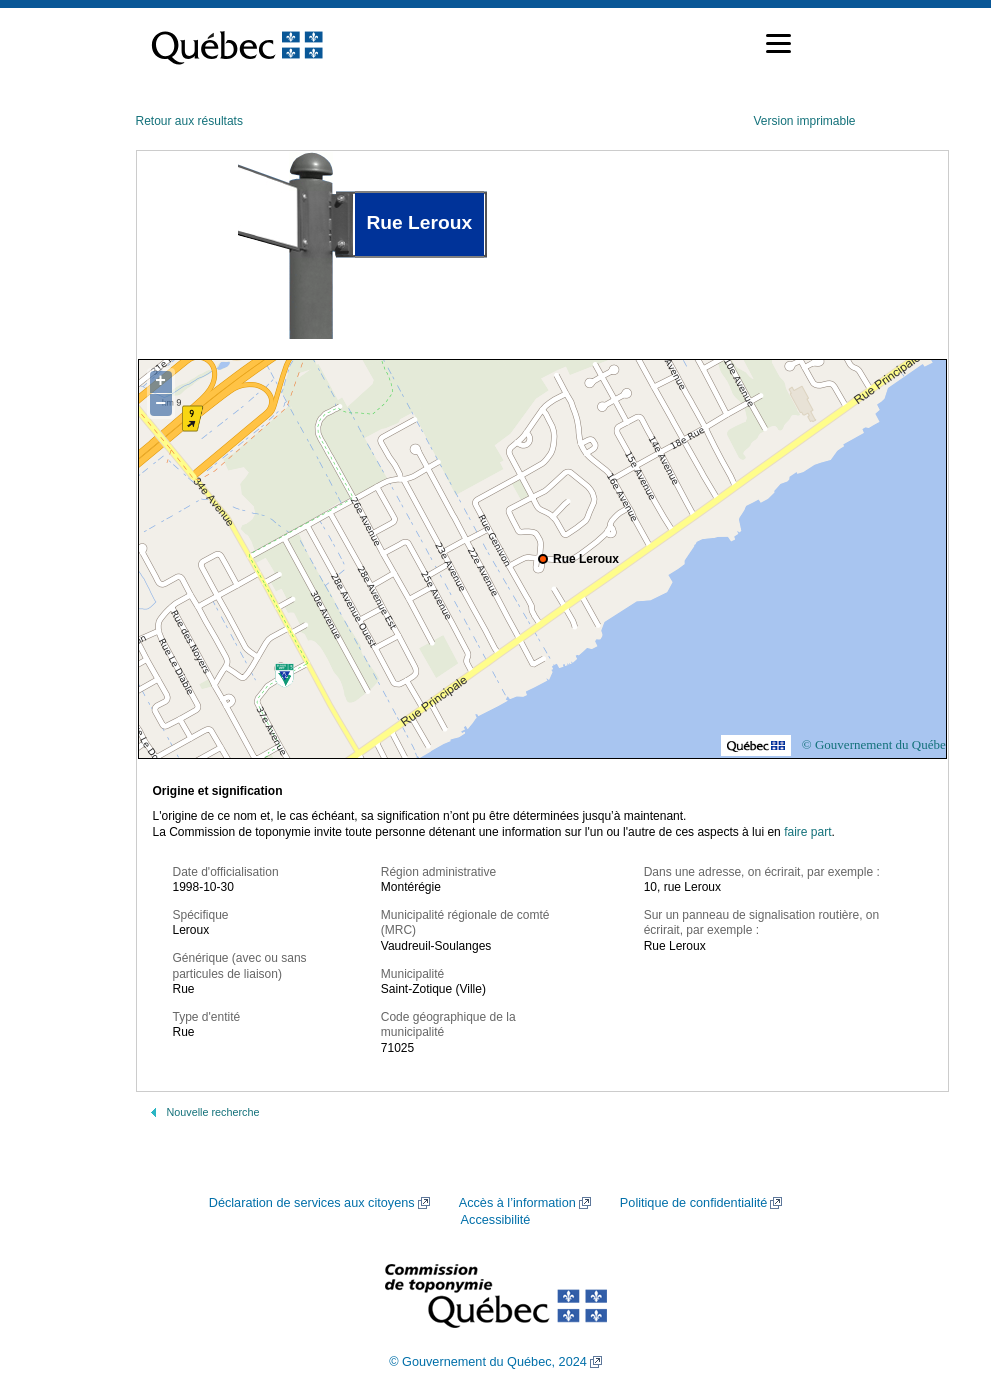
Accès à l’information (517, 1203)
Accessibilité (496, 1220)
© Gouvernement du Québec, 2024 (488, 1362)
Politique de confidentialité (693, 1203)
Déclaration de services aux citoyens (312, 1203)
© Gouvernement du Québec (877, 744)
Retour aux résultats (189, 121)
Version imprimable (804, 121)
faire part (807, 832)
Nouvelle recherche (213, 1112)
